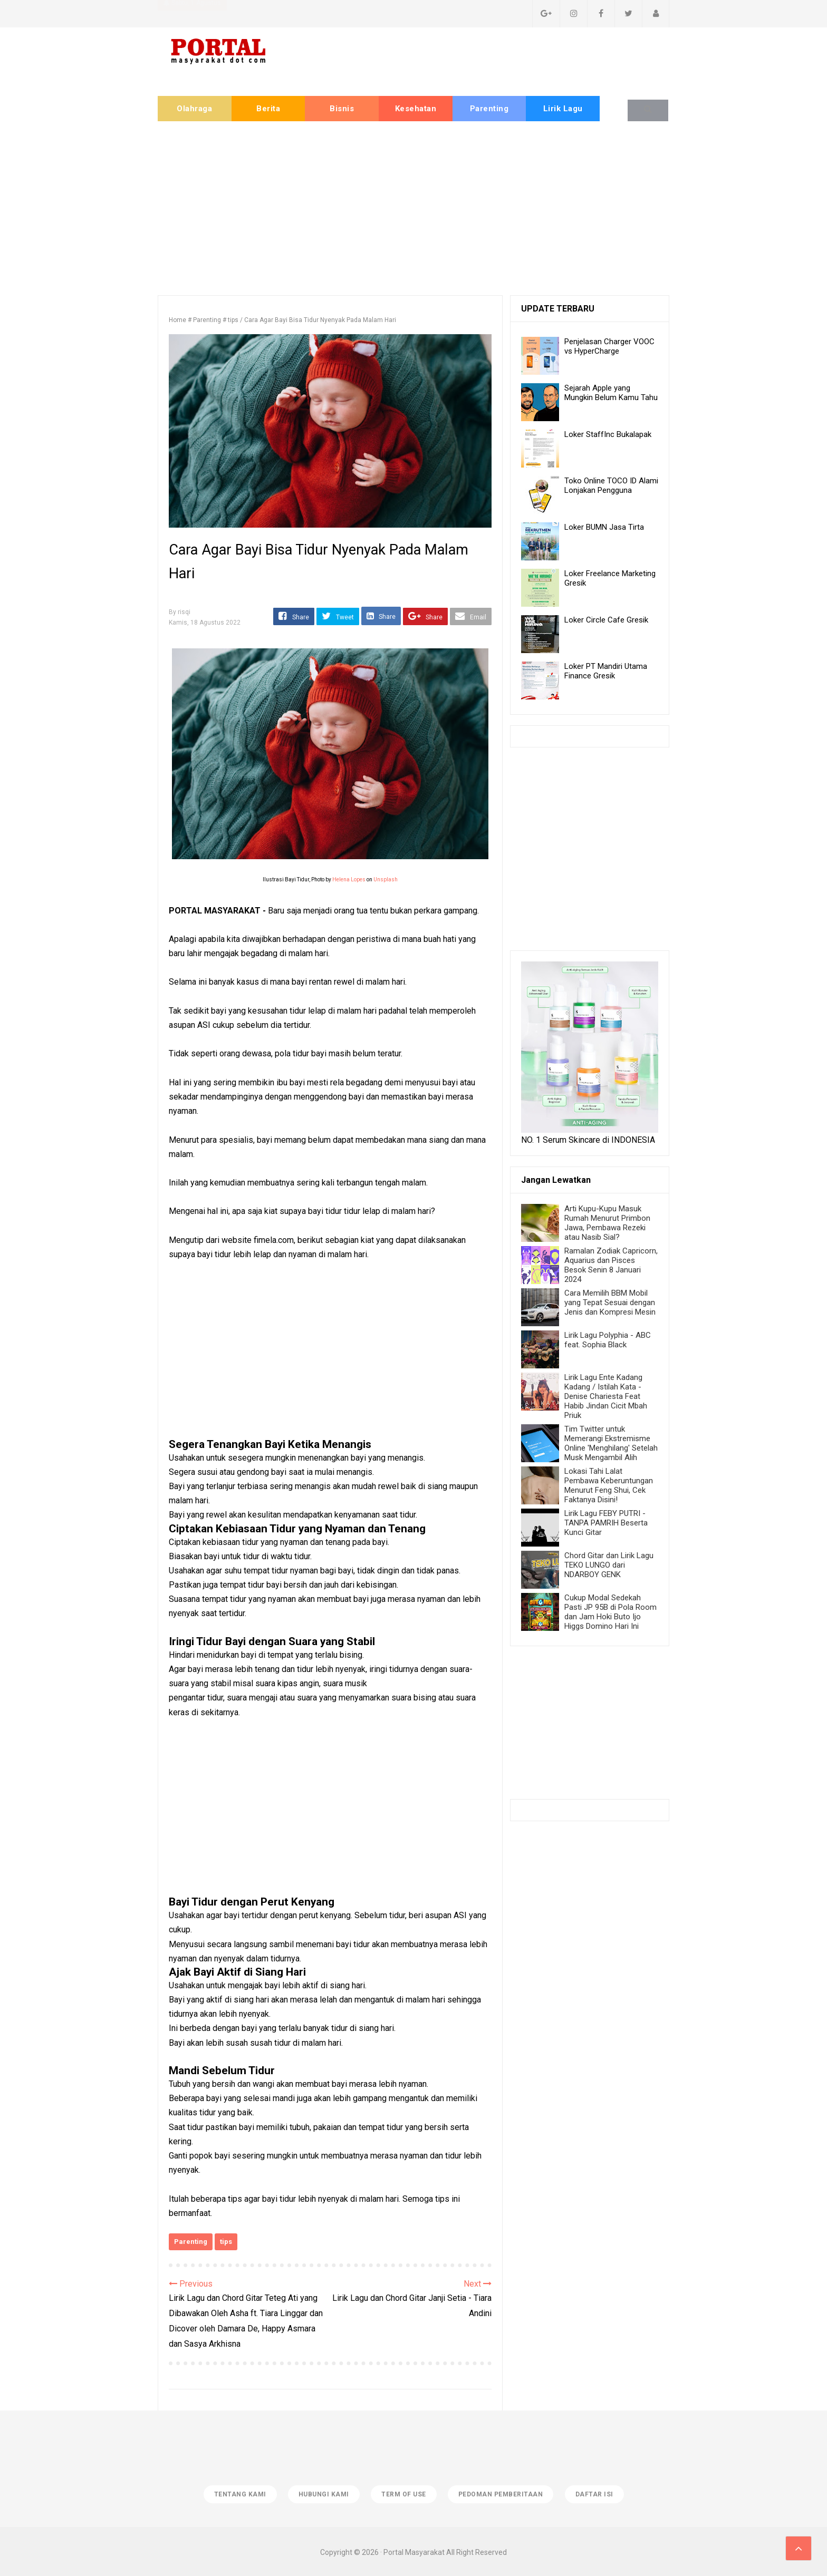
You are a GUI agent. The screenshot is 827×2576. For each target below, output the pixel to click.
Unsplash (385, 879)
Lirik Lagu (563, 108)
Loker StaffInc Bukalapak (607, 434)
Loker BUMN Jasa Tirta (604, 527)
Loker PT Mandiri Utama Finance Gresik (605, 671)
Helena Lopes (349, 879)
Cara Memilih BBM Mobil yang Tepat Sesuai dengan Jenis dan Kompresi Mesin (610, 1302)
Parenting (489, 108)
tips (226, 2242)
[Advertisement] (413, 205)
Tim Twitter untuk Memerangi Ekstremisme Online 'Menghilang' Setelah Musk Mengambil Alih (611, 1443)
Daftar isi (597, 2493)
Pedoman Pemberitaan (502, 2493)
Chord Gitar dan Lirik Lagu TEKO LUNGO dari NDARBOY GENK (608, 1565)
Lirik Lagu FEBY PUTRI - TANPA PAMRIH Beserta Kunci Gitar (606, 1523)
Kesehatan (416, 108)
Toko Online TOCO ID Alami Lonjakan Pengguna (611, 485)
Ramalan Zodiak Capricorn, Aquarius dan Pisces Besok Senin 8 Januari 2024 (611, 1265)
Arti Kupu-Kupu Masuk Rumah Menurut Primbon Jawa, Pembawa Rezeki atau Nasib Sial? (607, 1223)
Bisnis (342, 108)
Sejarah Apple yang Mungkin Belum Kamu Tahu (611, 392)
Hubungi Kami (322, 2493)
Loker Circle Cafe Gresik (606, 620)
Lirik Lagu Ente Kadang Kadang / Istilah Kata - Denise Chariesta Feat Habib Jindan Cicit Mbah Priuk (605, 1396)
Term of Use (403, 2493)
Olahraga (194, 108)
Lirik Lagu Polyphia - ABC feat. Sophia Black (607, 1339)
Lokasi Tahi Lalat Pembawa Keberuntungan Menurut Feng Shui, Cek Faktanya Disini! (608, 1485)
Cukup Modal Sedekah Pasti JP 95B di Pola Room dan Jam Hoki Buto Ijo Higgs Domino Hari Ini (610, 1612)
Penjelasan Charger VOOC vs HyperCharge (609, 346)
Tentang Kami (237, 2493)
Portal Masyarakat (414, 2550)
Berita (268, 108)
